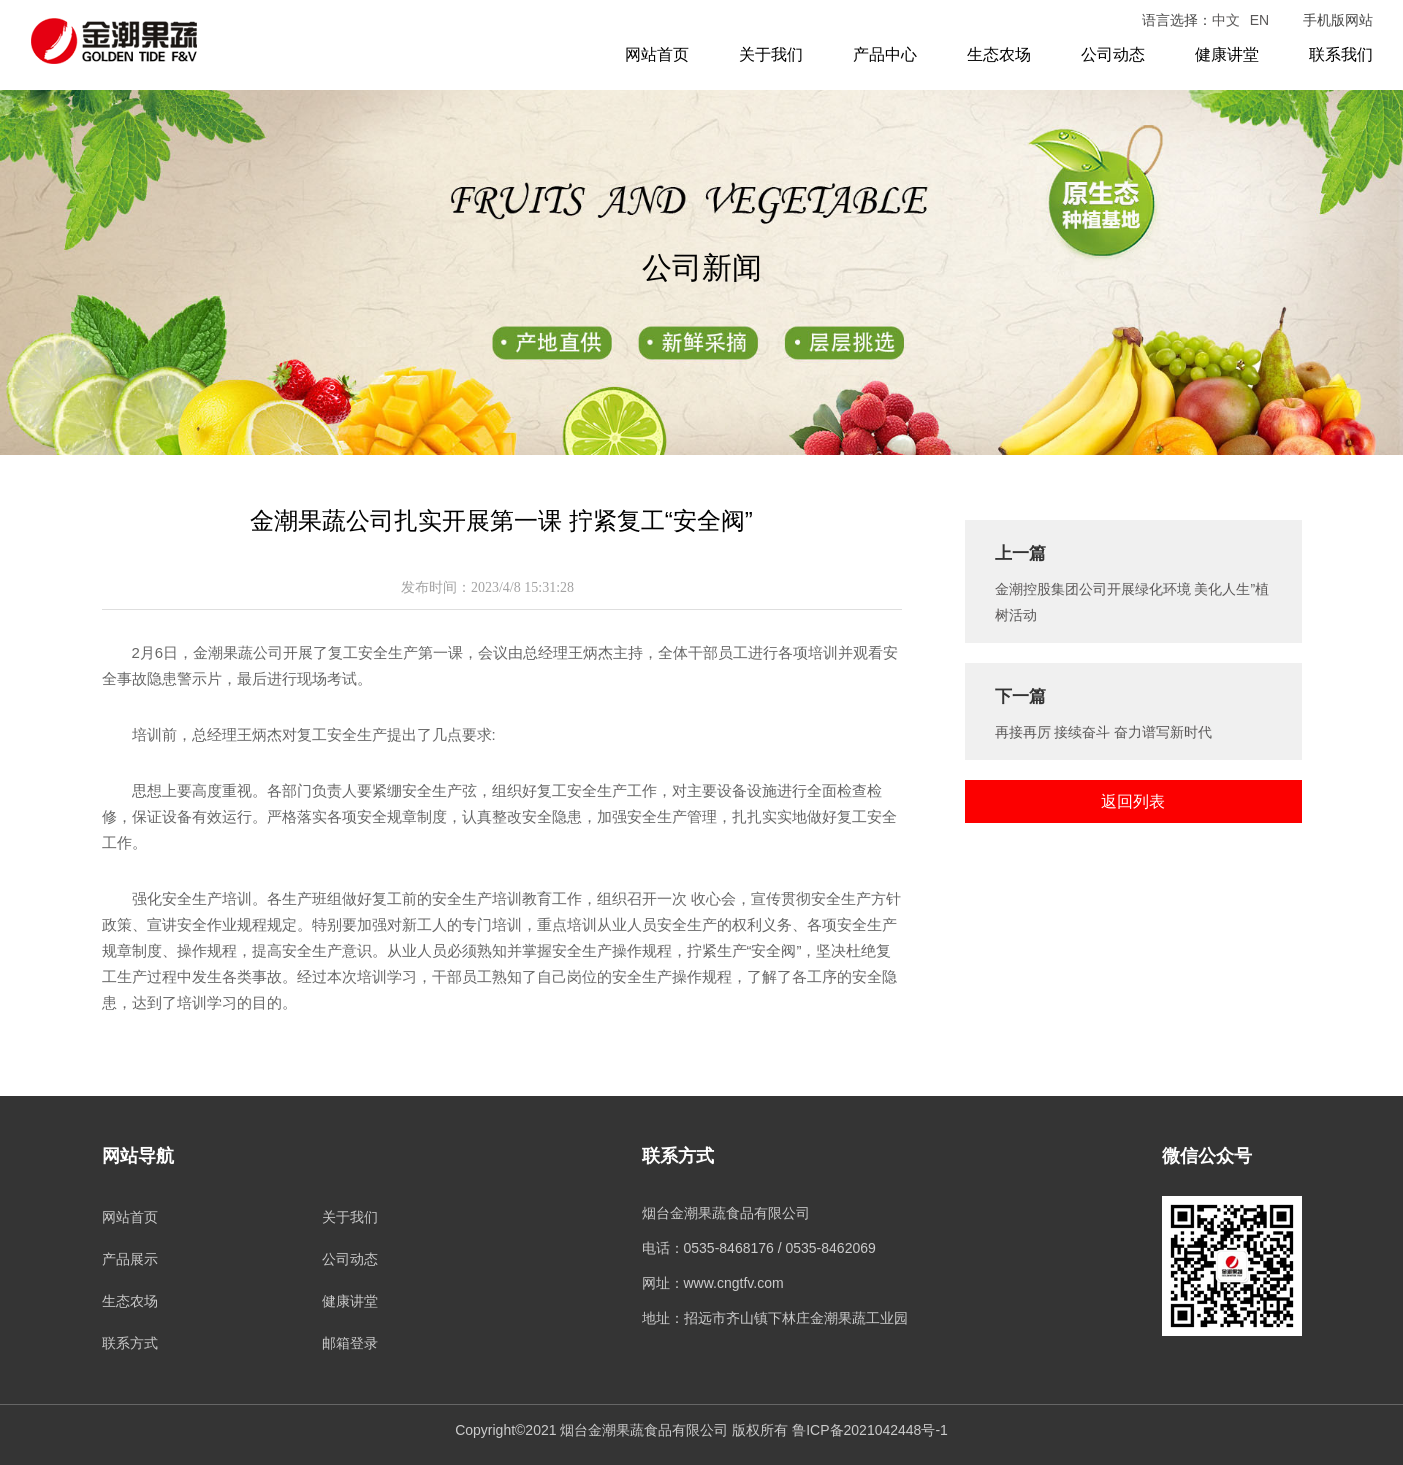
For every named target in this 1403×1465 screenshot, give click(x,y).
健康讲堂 (1227, 54)
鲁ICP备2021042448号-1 (870, 1430)
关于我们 (771, 54)
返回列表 (1133, 801)
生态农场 (999, 54)
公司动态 (1113, 54)
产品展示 (130, 1259)
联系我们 (1341, 54)
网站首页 (657, 54)
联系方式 (130, 1343)
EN (1259, 20)
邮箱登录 (350, 1343)
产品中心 (885, 54)
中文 (1226, 20)
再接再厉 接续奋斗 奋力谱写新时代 (1104, 732)
